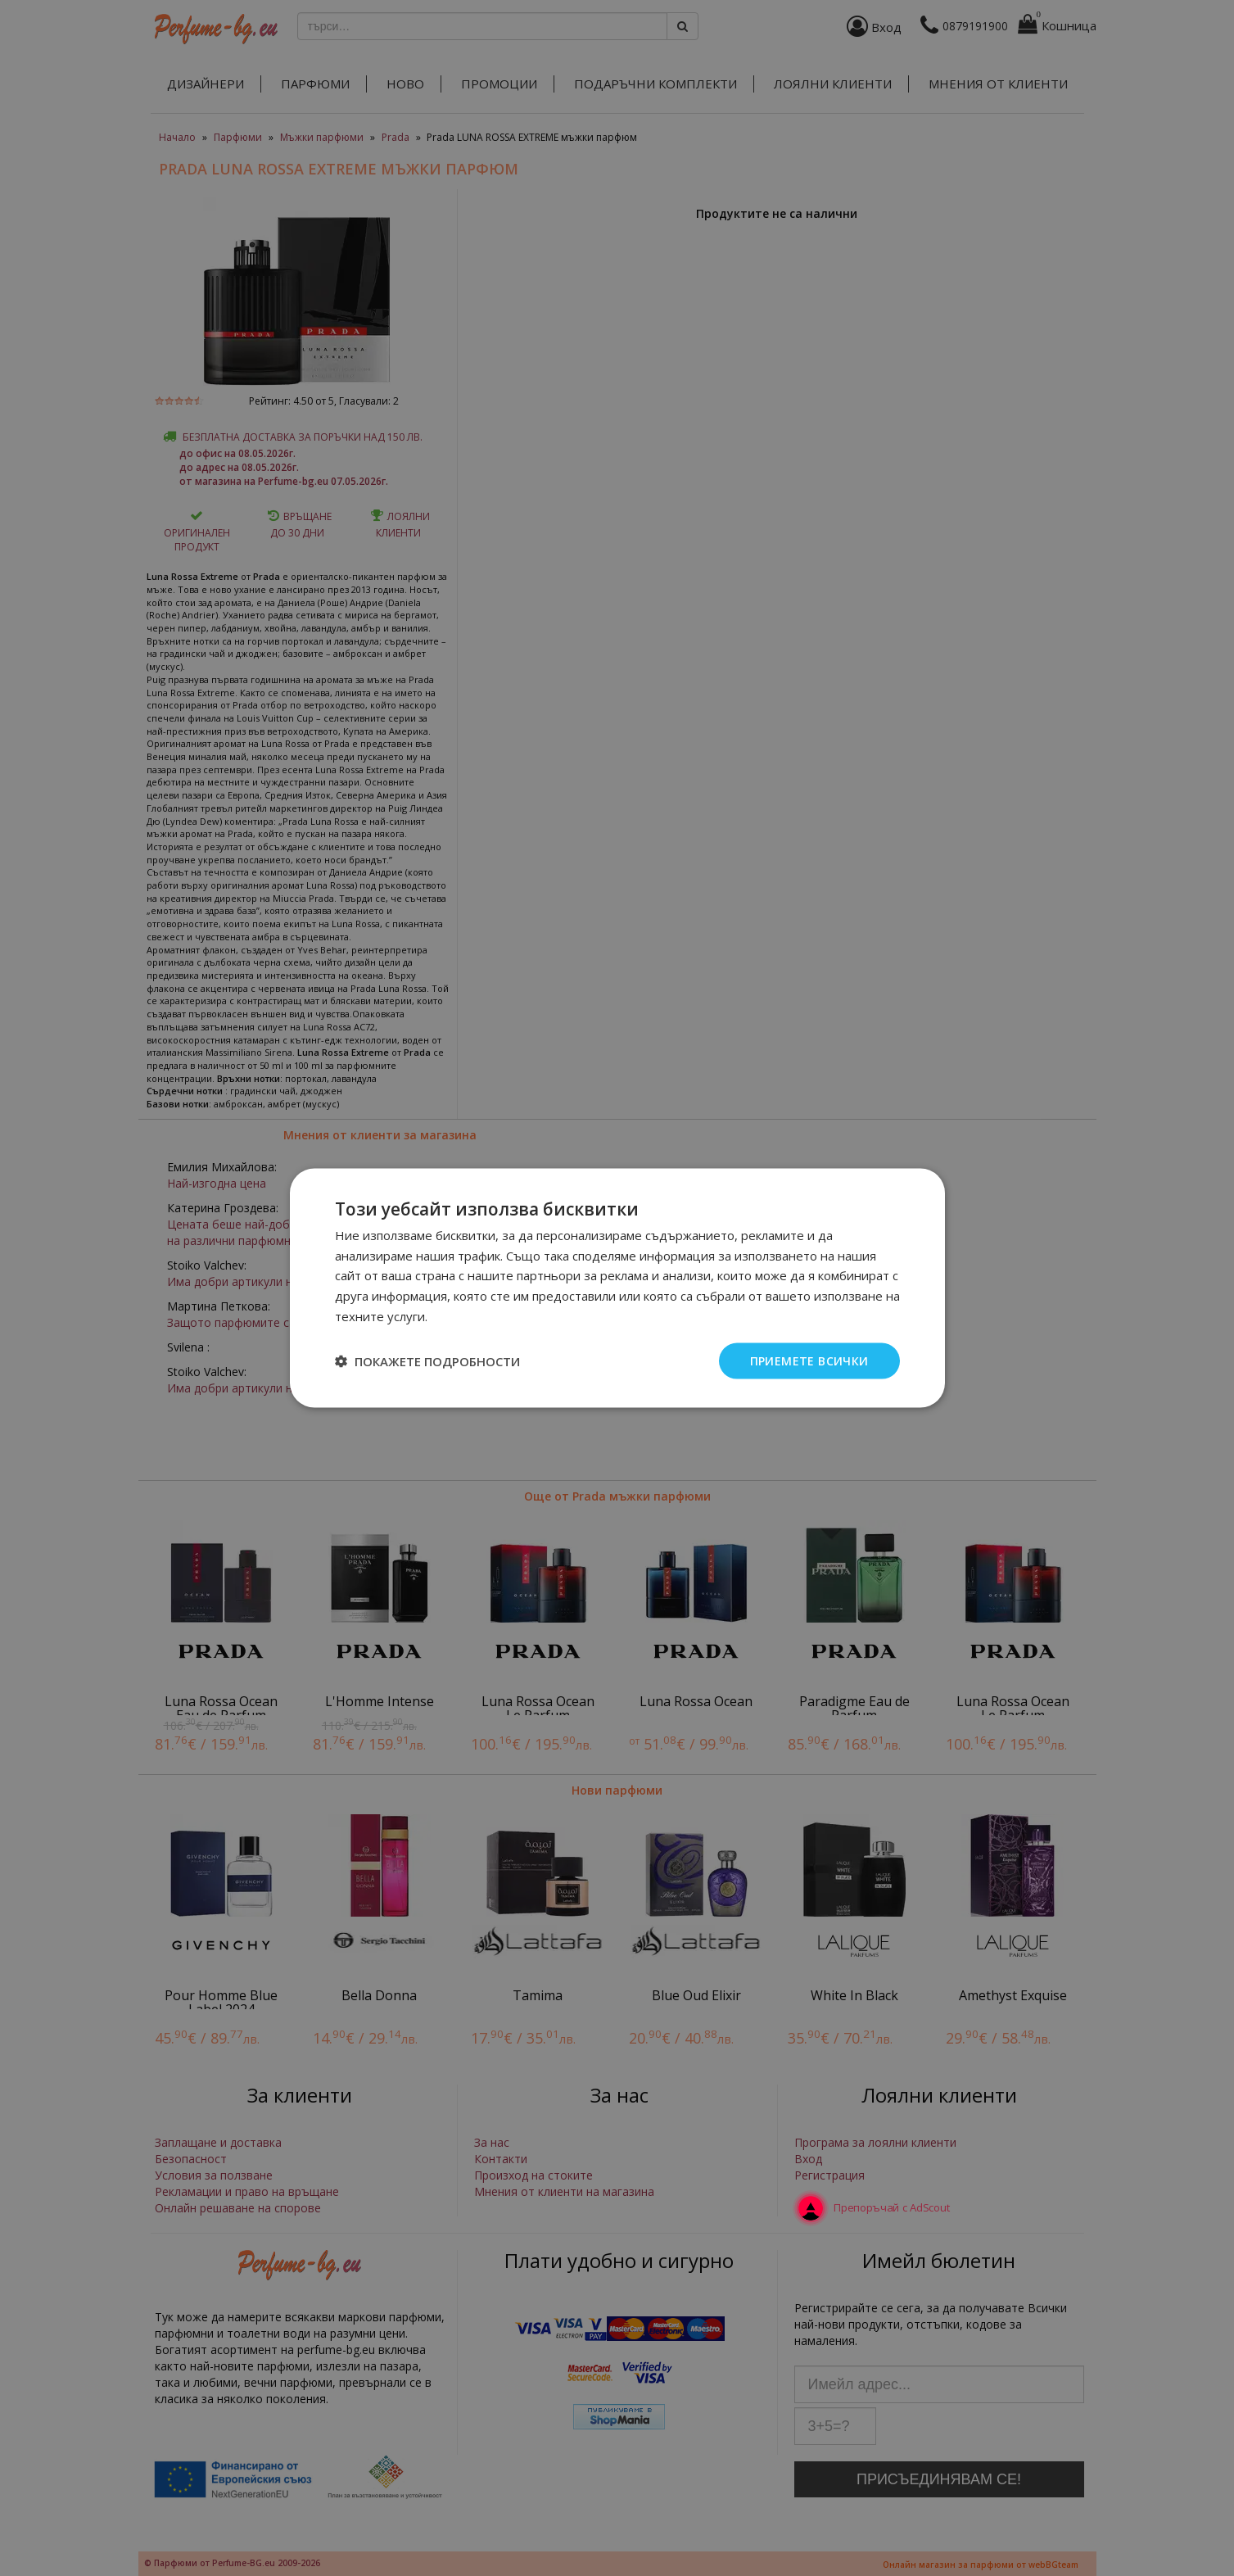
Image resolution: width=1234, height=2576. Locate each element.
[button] (427, 1361)
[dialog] (617, 1288)
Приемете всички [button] (809, 1360)
